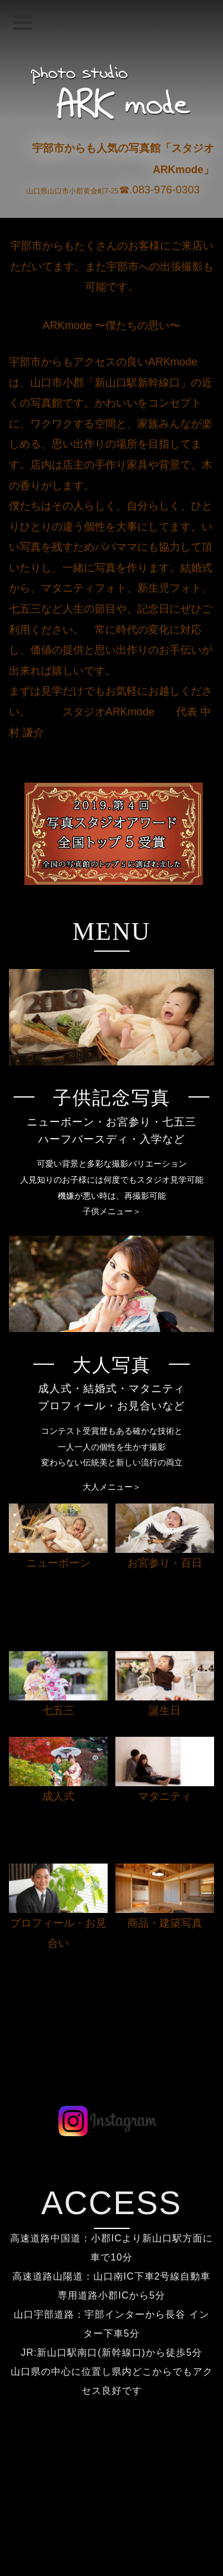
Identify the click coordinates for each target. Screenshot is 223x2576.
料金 (111, 2491)
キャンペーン (112, 2526)
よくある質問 (112, 2509)
